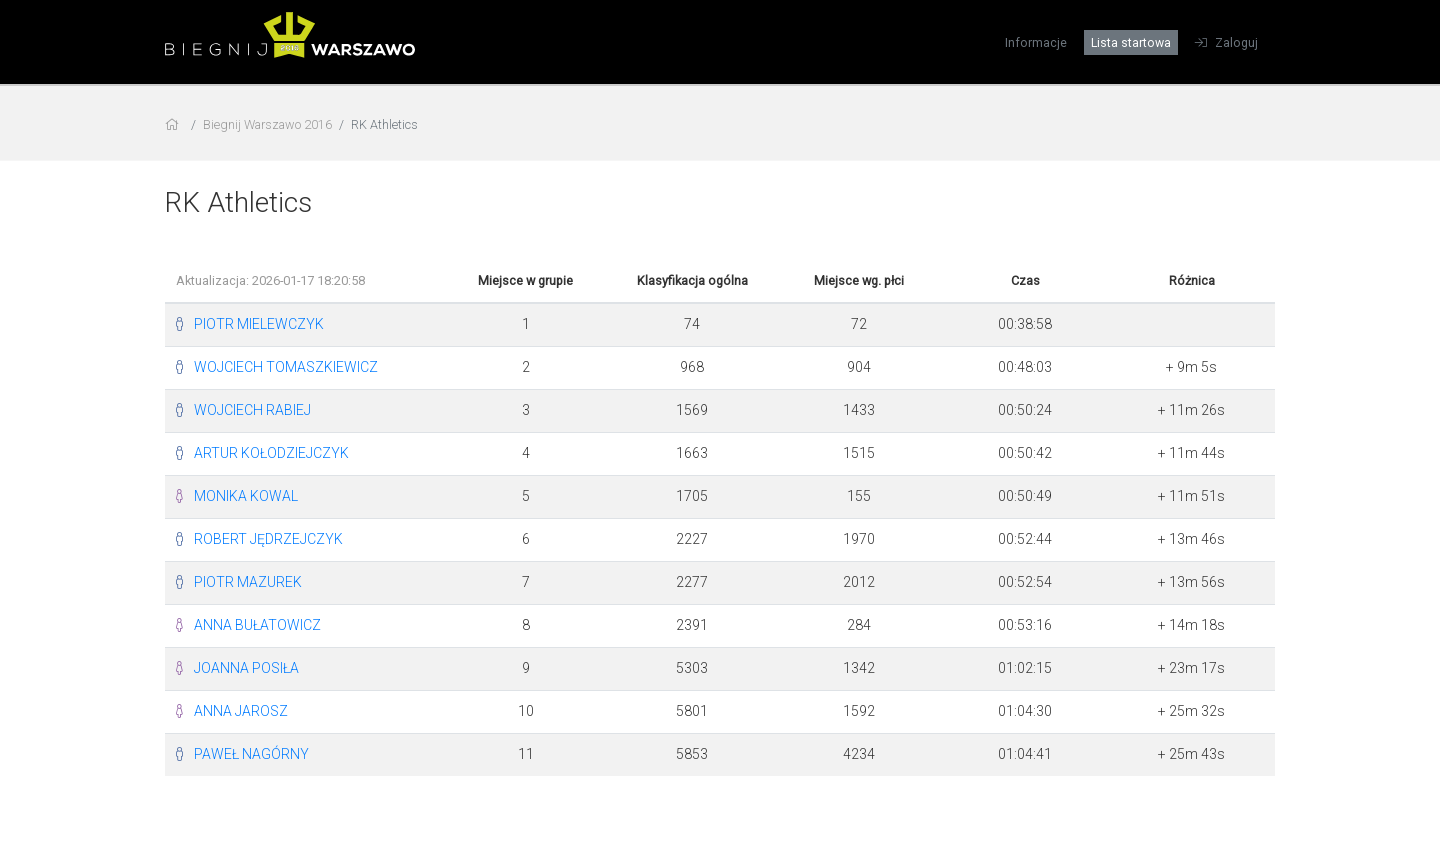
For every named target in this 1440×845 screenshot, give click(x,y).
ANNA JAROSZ (241, 711)
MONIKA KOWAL (246, 496)
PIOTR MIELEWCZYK (259, 324)
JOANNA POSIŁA (246, 668)
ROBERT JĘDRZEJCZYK (268, 539)
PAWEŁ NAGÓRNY (251, 754)
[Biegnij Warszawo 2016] (290, 49)
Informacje (1036, 43)
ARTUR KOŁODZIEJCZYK (271, 453)
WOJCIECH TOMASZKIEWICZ (286, 367)
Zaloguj (1226, 43)
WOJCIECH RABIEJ (252, 410)
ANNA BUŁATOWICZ (257, 625)
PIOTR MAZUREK (248, 582)
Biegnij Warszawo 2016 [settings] (267, 124)
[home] (174, 124)
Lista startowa (1131, 43)
